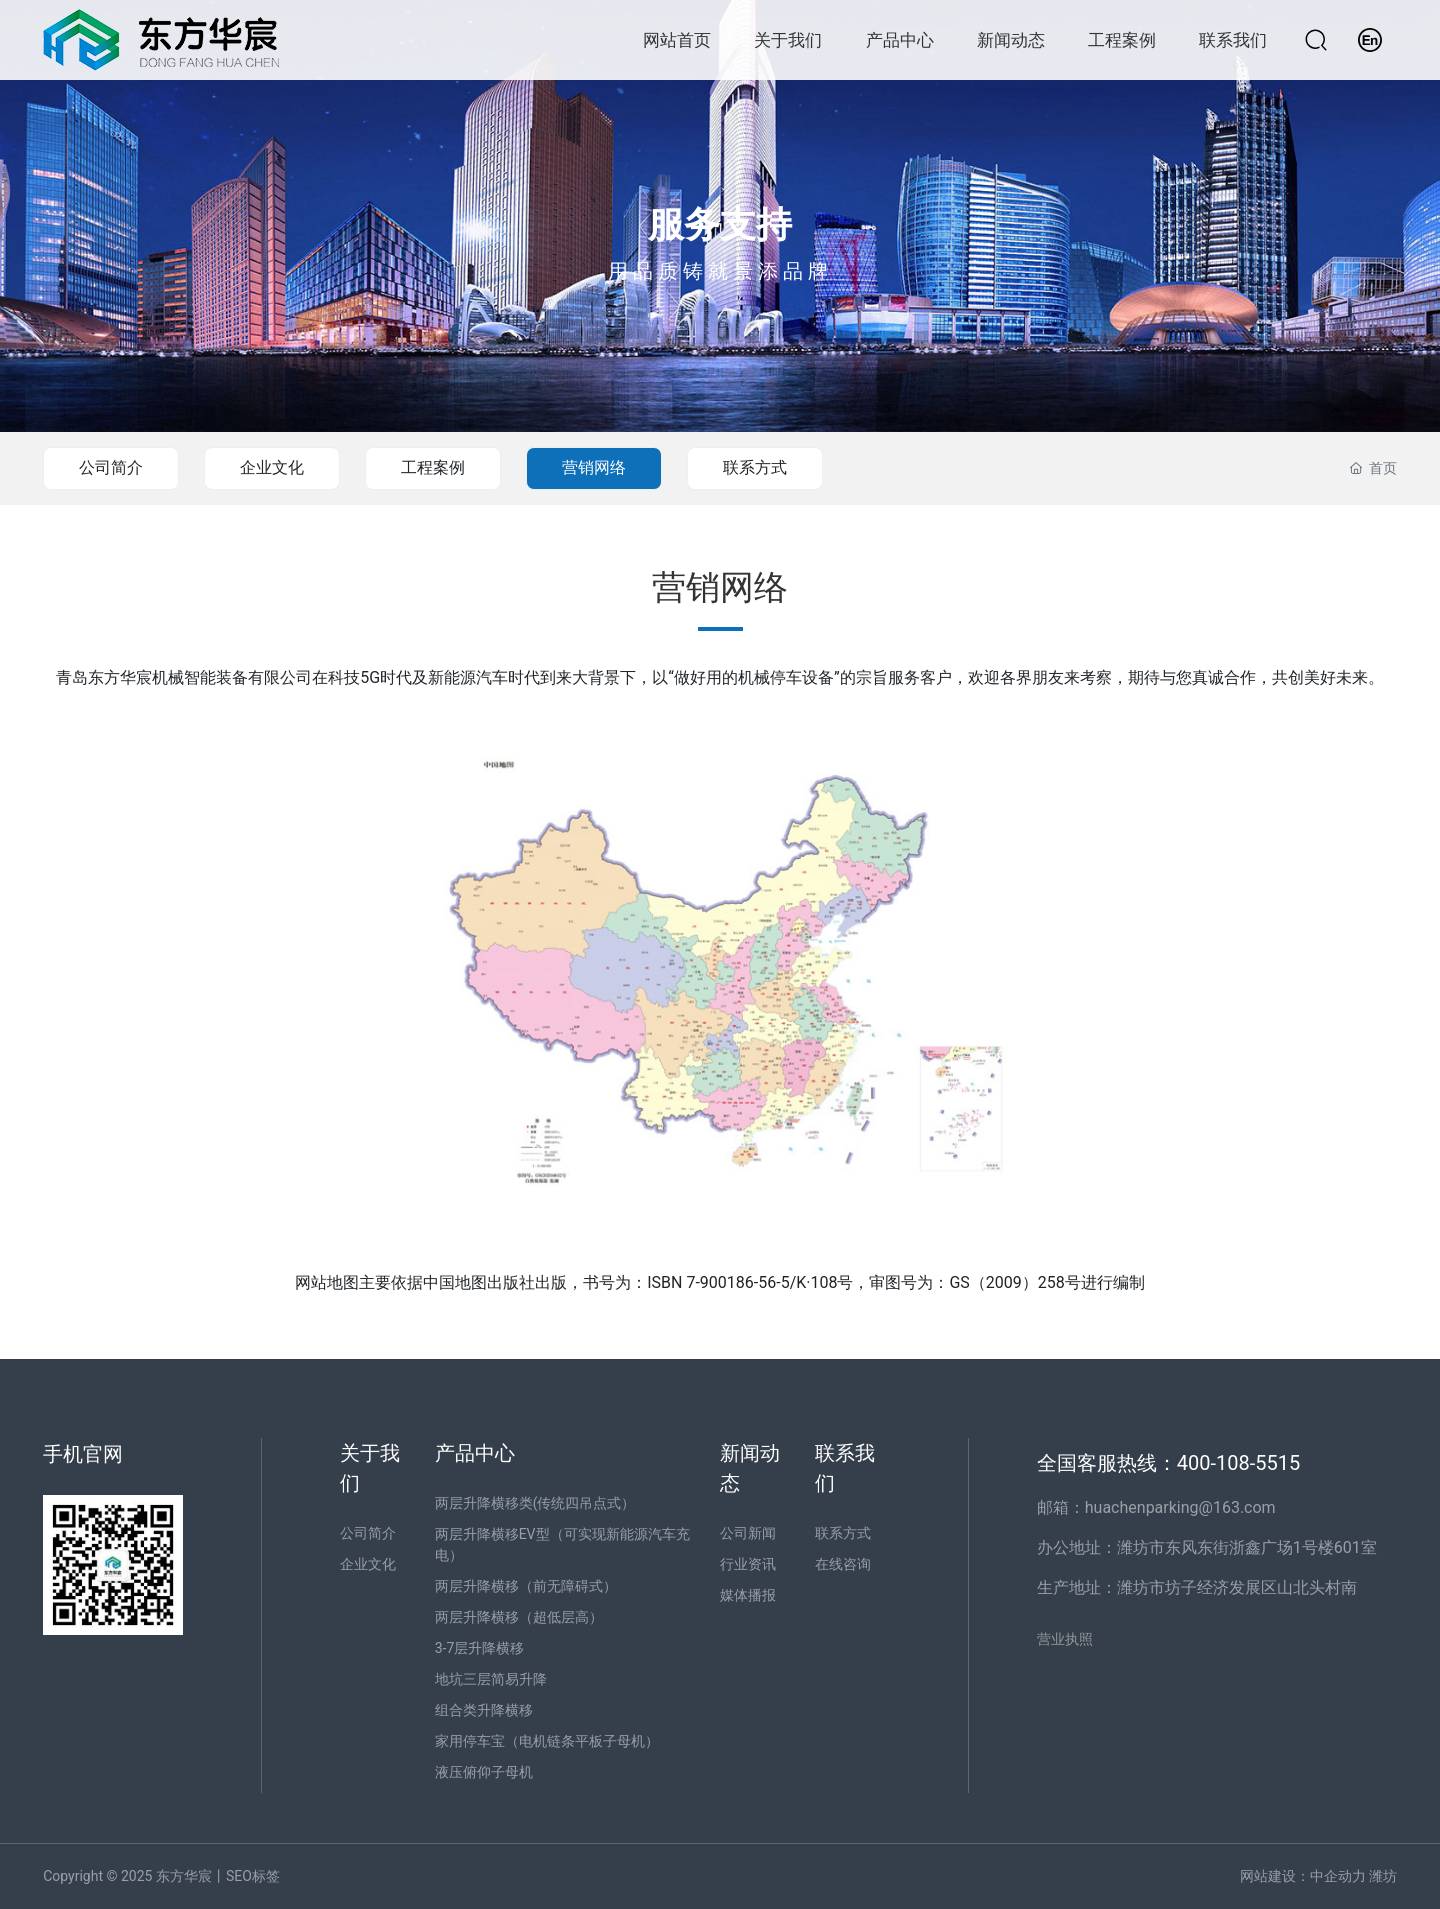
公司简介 (111, 467)
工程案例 (433, 467)
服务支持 (720, 225)
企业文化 (272, 467)
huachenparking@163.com (1180, 1507)
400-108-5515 (1241, 1463)
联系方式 (755, 467)
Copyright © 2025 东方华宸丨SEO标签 (161, 1876)
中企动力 (1338, 1876)
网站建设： (1275, 1876)
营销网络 (594, 467)
